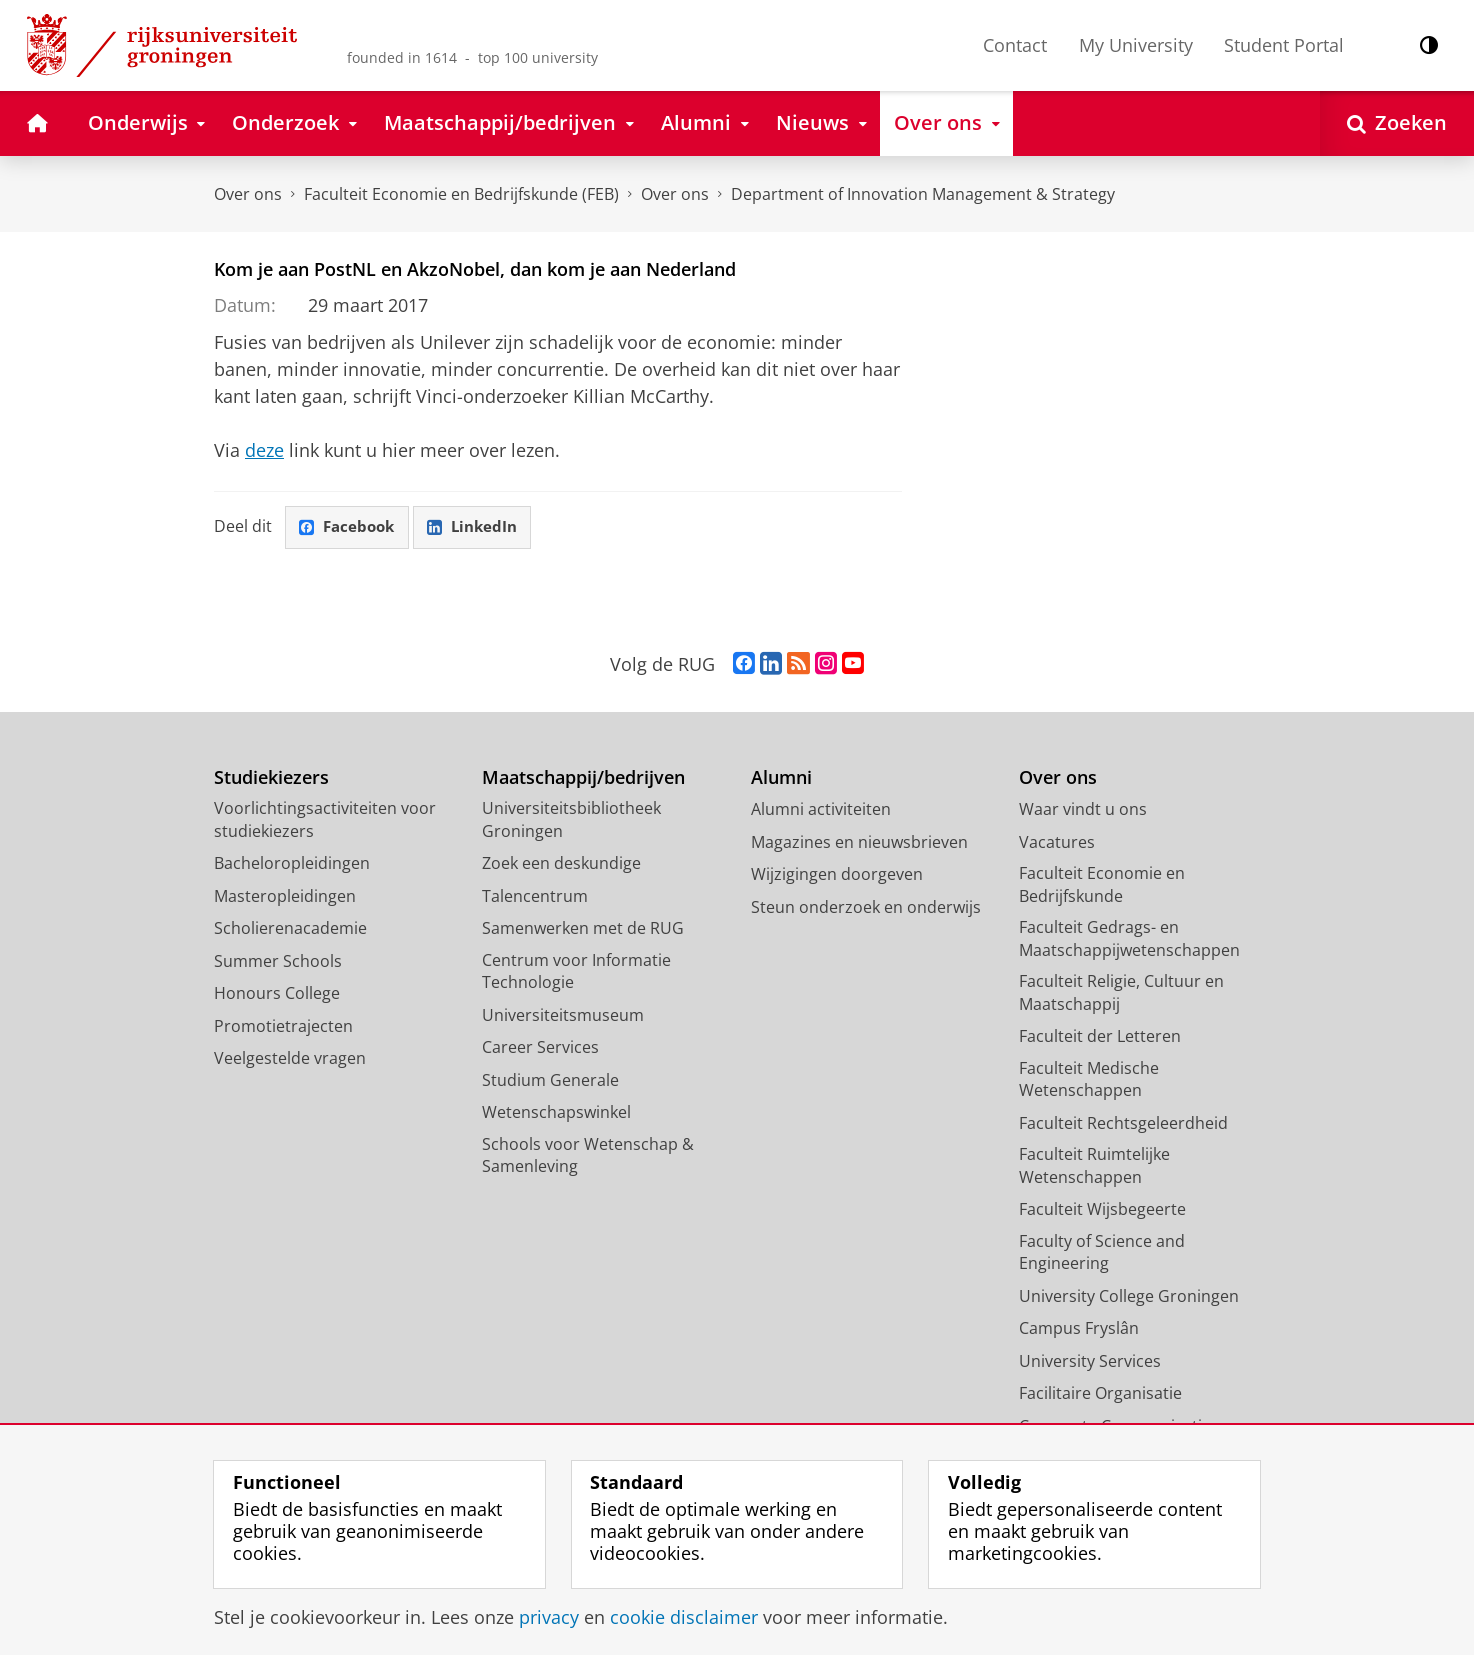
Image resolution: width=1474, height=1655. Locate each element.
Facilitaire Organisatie (1100, 1394)
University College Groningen (1129, 1297)
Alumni (781, 778)
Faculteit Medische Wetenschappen (1089, 1080)
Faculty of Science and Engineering (1102, 1253)
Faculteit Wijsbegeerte (1102, 1210)
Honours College (277, 994)
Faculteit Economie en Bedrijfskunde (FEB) (461, 194)
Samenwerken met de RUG (583, 929)
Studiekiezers (271, 778)
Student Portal (1284, 45)
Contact (1015, 45)
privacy (549, 1617)
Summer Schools (278, 962)
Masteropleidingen (285, 897)
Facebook (350, 528)
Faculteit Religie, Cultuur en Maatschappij (1121, 993)
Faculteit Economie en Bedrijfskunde (1102, 885)
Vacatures (1057, 843)
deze (264, 450)
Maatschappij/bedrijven (583, 778)
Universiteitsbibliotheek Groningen (571, 820)
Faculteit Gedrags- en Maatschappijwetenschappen (1129, 939)
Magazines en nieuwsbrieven (859, 843)
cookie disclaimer (684, 1617)
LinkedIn (480, 528)
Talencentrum (535, 897)
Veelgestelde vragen (290, 1059)
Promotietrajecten (283, 1027)
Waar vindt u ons (1083, 810)
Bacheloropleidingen (292, 864)
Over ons (248, 194)
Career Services (540, 1048)
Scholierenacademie (290, 929)
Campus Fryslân (1079, 1329)
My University (1136, 45)
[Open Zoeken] (1397, 123)
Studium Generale (550, 1081)
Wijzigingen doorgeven (837, 875)
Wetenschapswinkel (556, 1113)
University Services (1090, 1362)
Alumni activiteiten (821, 810)
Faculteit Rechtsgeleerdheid (1123, 1124)
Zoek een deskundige (561, 864)
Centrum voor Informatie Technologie (576, 972)
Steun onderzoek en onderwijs (866, 908)
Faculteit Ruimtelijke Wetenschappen (1094, 1166)
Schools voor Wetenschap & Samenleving (588, 1156)
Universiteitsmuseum (563, 1016)
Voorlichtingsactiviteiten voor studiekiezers (325, 820)
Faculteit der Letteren (1100, 1037)
